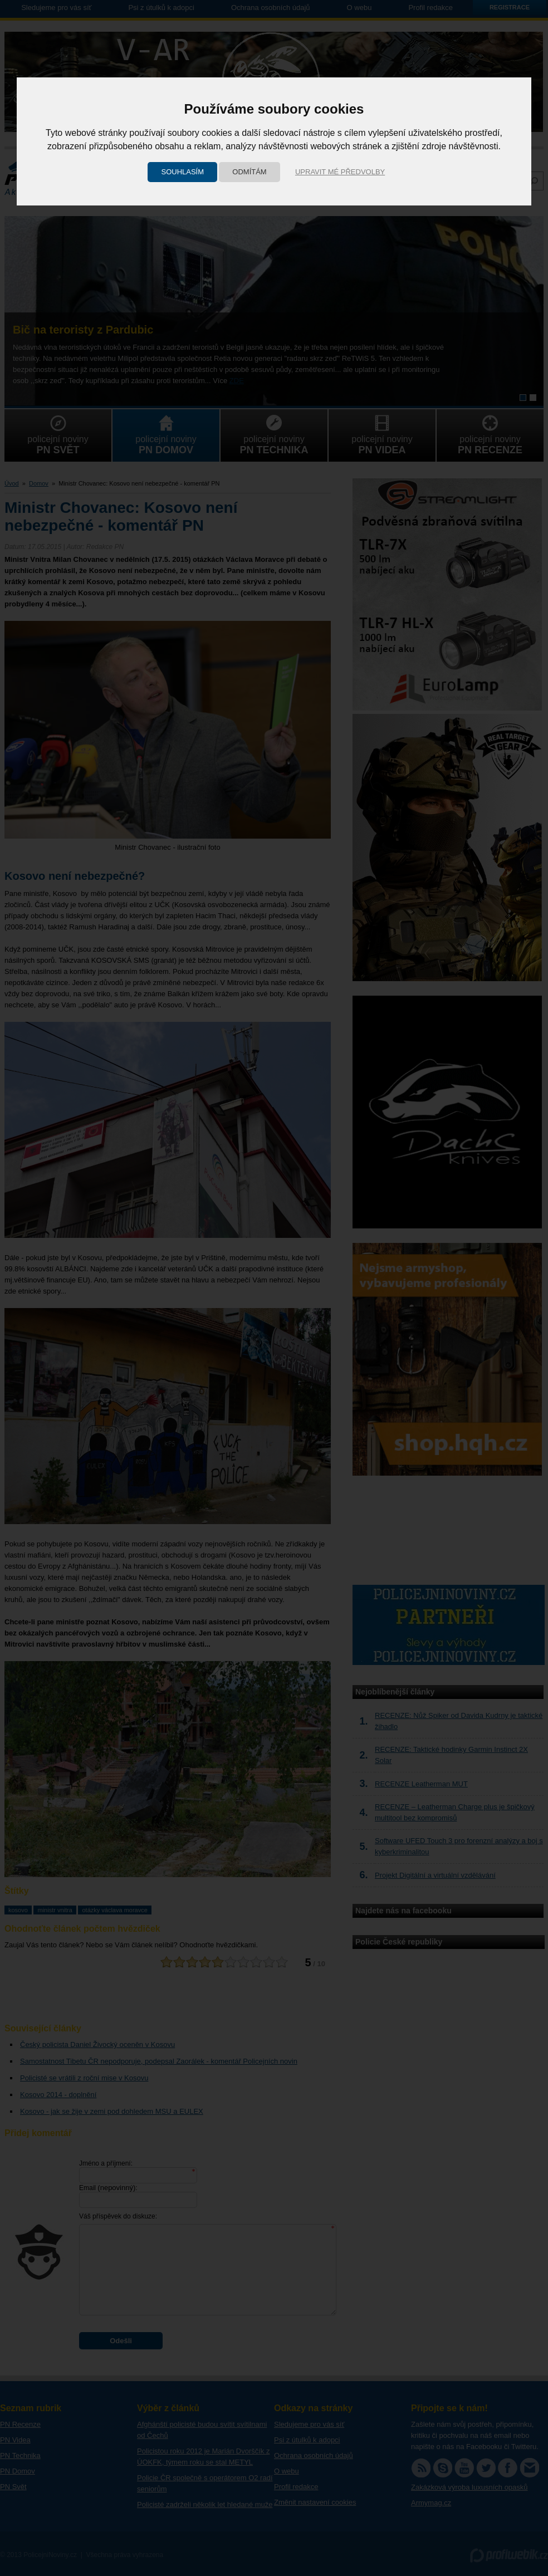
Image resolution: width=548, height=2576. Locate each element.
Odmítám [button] (249, 172)
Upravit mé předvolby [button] (340, 172)
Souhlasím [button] (182, 172)
